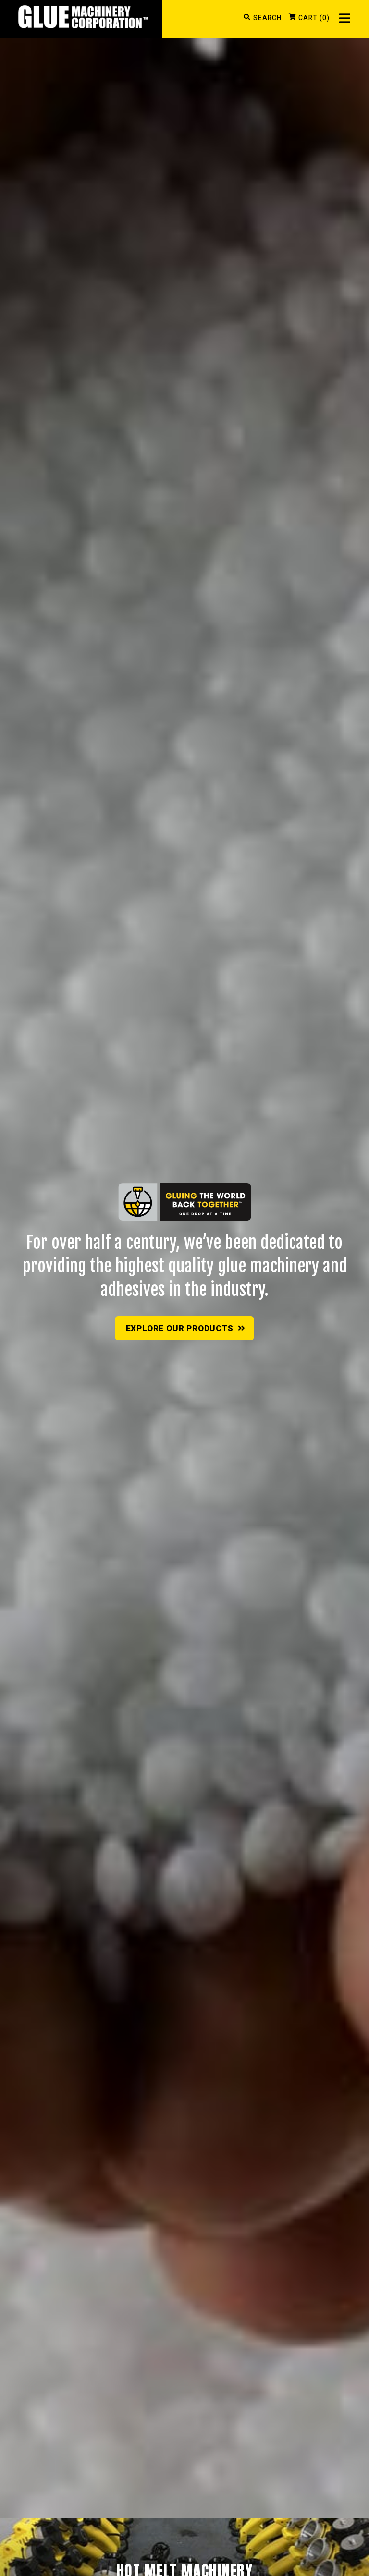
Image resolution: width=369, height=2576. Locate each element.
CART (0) (314, 18)
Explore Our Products (186, 1328)
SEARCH (267, 18)
